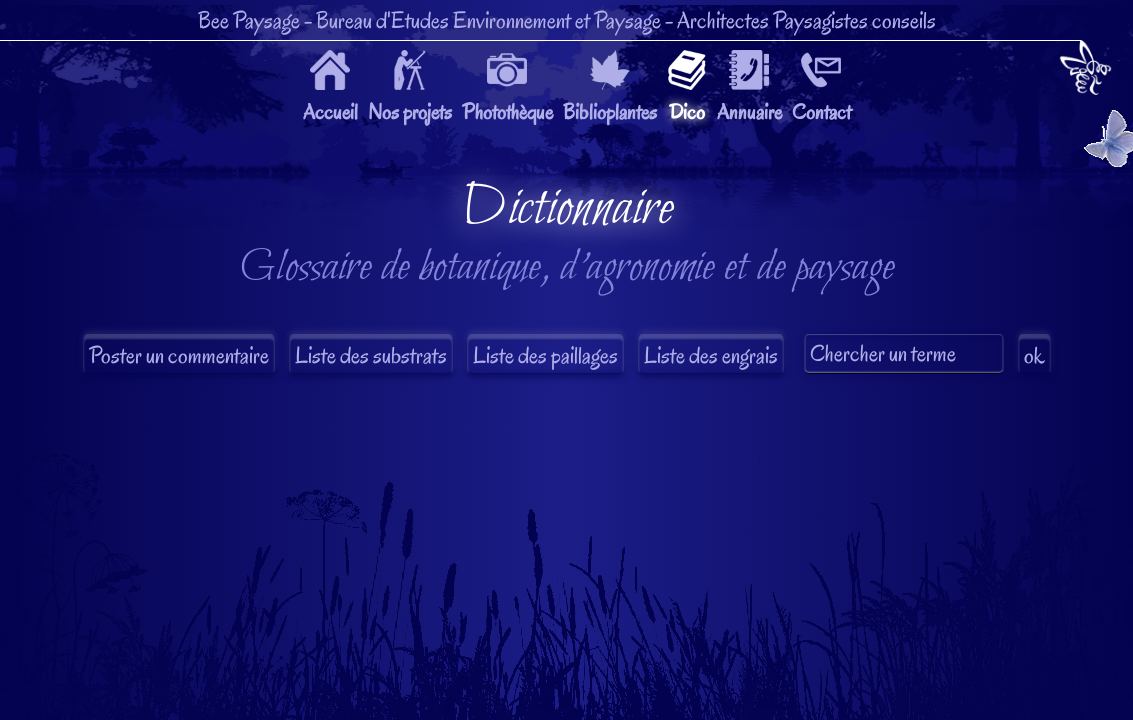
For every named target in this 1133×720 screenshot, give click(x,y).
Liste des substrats (371, 355)
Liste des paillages (545, 355)
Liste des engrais (711, 355)
